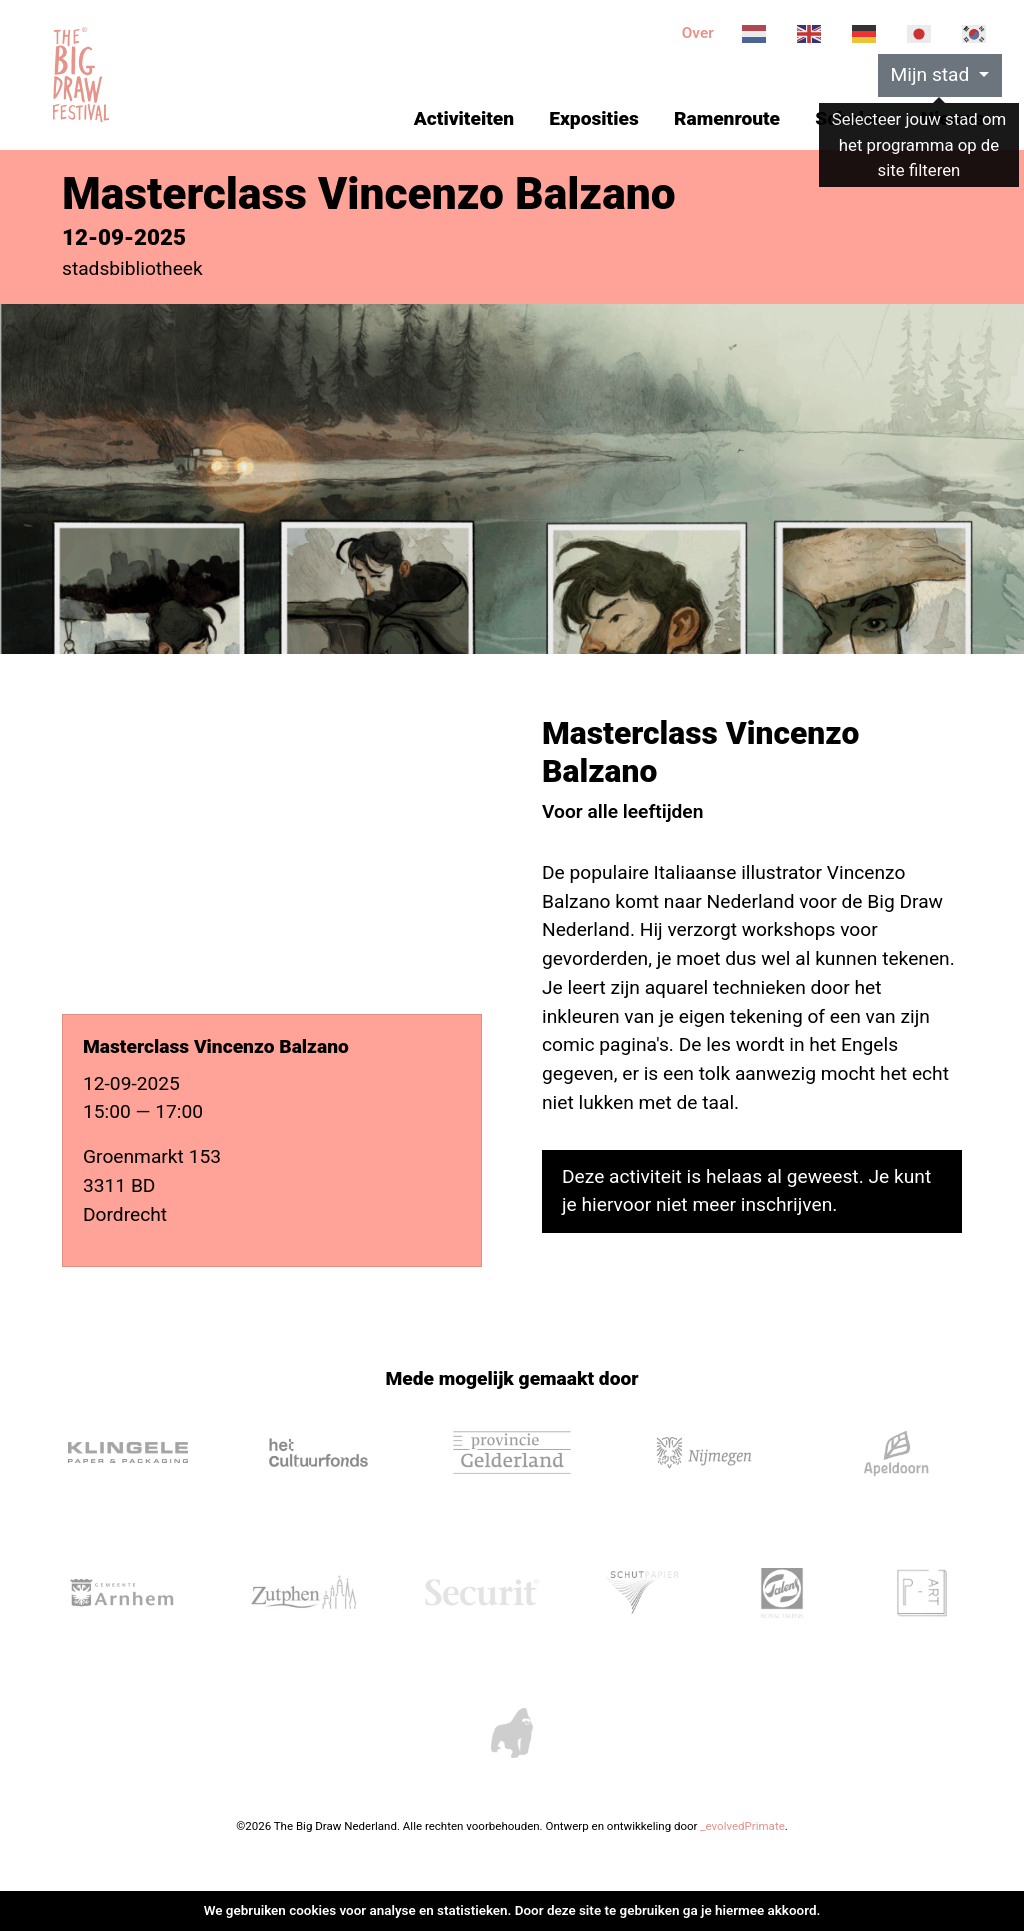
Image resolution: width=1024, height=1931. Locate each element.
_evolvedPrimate (742, 1826)
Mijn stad (933, 74)
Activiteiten (464, 118)
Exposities (593, 118)
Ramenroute (727, 118)
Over (698, 33)
